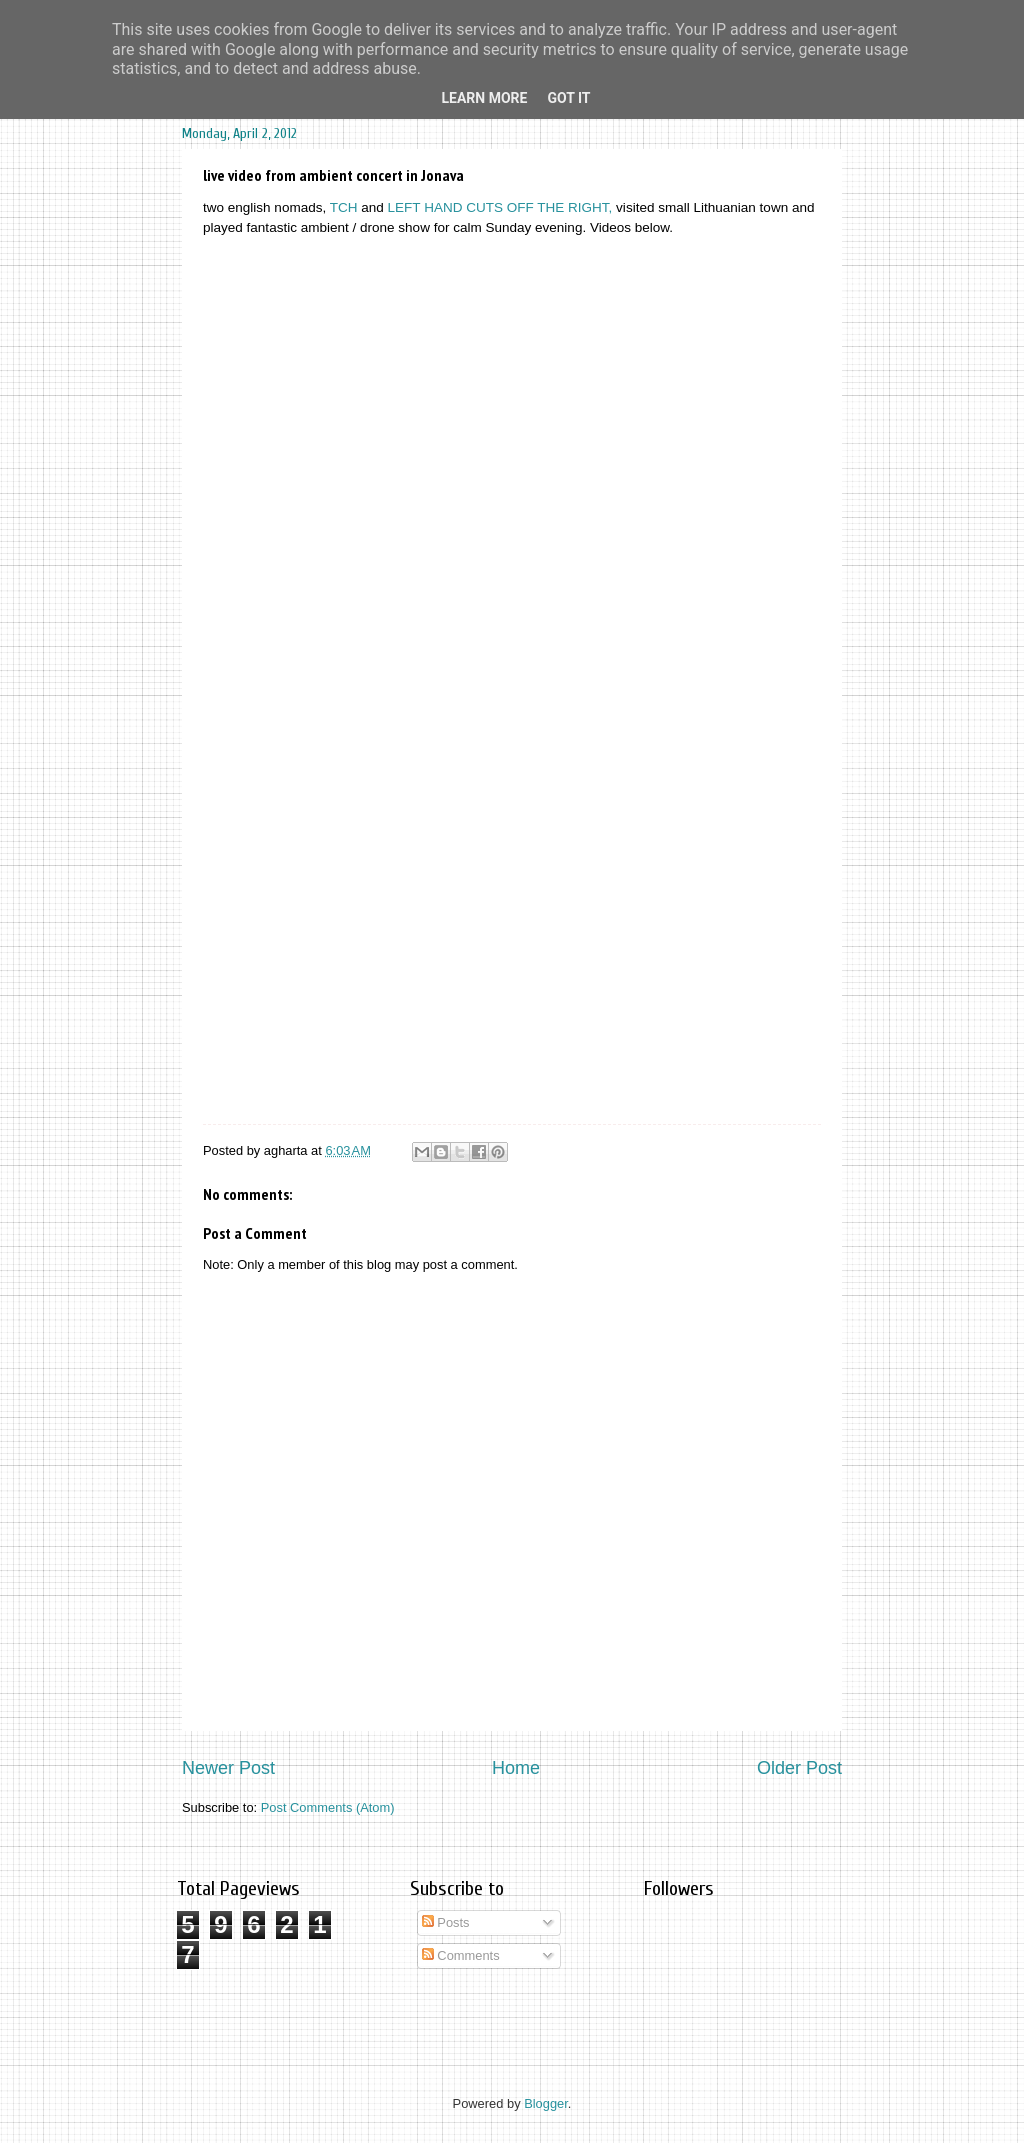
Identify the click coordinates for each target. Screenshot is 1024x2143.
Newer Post (228, 1768)
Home (516, 1768)
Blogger (546, 2103)
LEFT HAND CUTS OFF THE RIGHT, (500, 207)
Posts (446, 1922)
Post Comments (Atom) (328, 1807)
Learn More (484, 98)
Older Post (799, 1768)
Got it (568, 98)
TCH (344, 207)
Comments (461, 1955)
